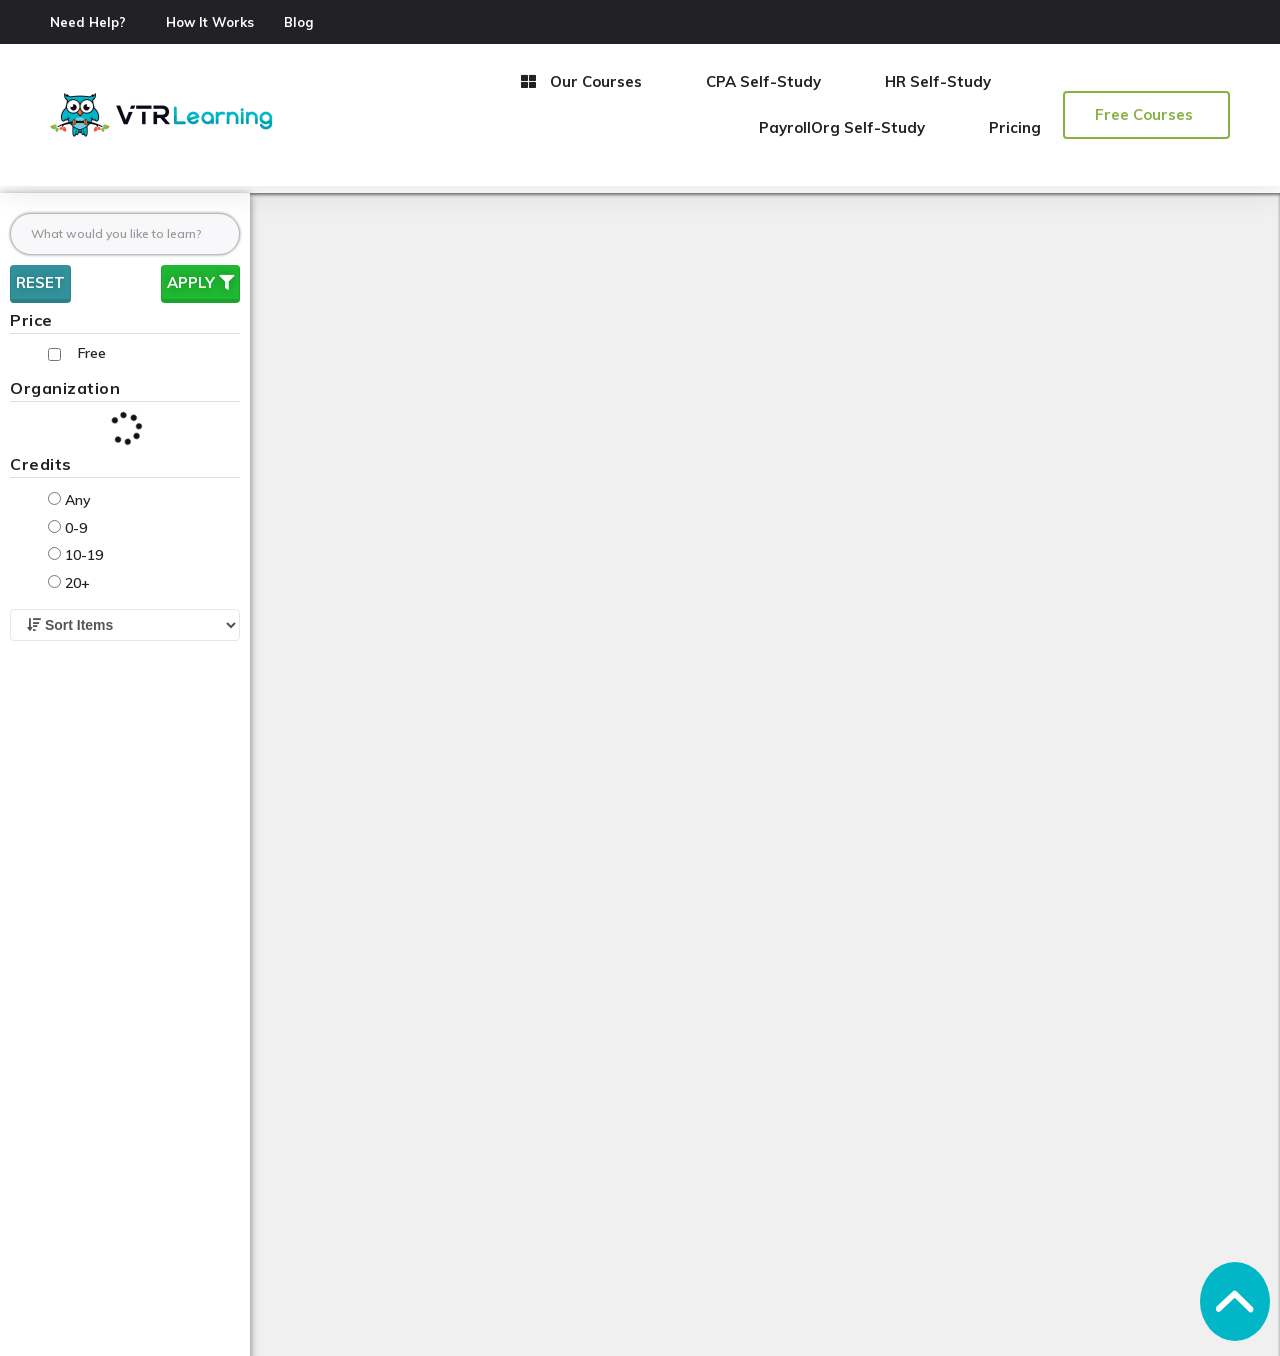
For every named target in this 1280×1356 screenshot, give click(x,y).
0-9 (67, 528)
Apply (200, 282)
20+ (69, 583)
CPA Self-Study (763, 81)
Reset (40, 282)
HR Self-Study (938, 81)
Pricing (1015, 127)
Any (69, 500)
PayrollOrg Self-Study (842, 127)
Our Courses (581, 81)
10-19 (75, 555)
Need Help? (88, 22)
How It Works (210, 22)
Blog (298, 22)
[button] (1146, 115)
